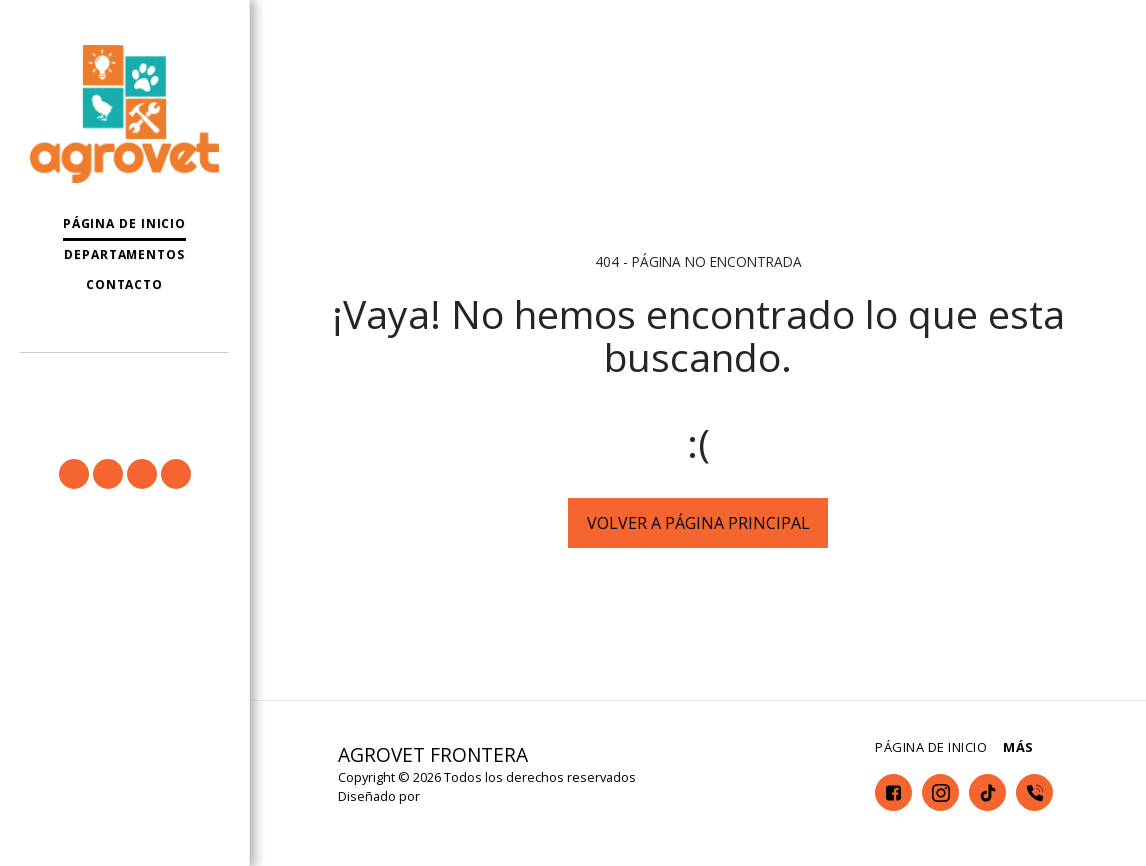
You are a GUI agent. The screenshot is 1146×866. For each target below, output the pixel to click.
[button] (124, 380)
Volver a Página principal (698, 523)
